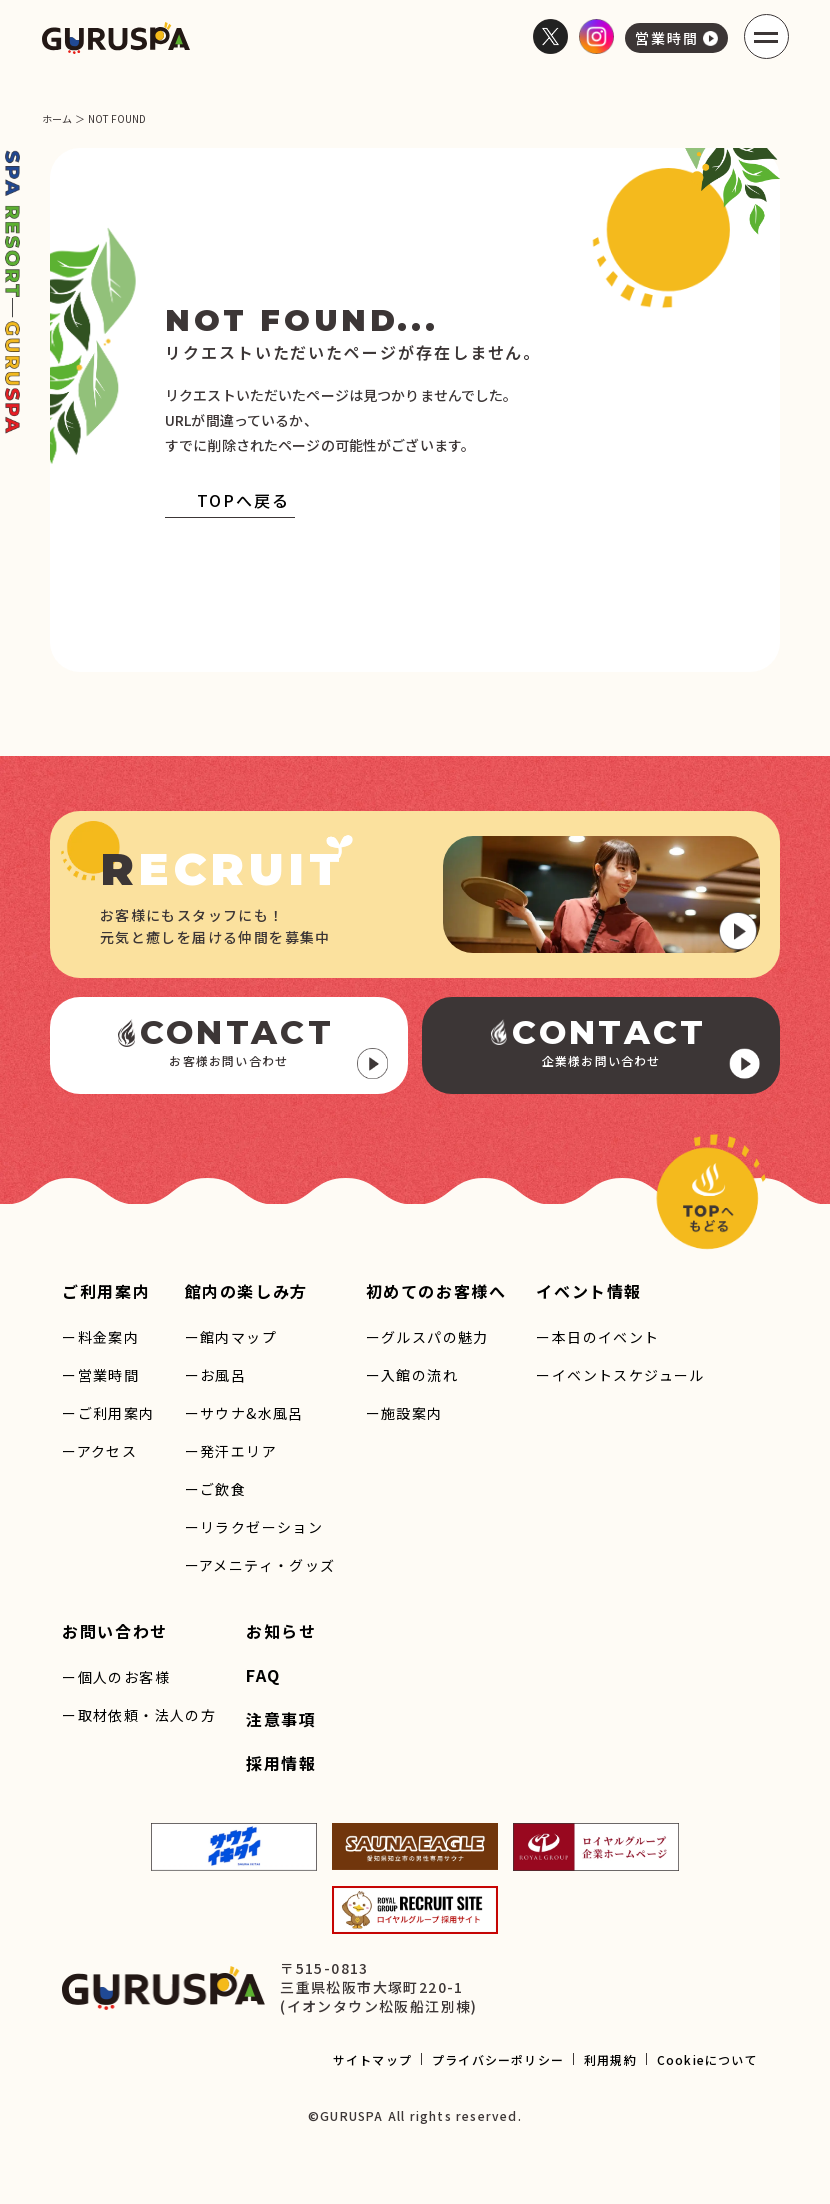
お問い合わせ (115, 1631)
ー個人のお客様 (116, 1677)
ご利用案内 (106, 1291)
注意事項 (281, 1719)
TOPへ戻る (227, 500)
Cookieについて (707, 2059)
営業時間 (676, 38)
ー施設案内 (404, 1413)
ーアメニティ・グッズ (260, 1565)
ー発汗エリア (231, 1451)
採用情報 (281, 1763)
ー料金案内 (100, 1337)
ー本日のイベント (597, 1337)
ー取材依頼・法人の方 (139, 1715)
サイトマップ (372, 2059)
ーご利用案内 (108, 1413)
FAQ (263, 1675)
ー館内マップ (231, 1337)
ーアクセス (99, 1451)
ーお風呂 (216, 1375)
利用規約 (610, 2059)
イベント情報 (589, 1291)
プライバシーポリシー (498, 2059)
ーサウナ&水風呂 (244, 1413)
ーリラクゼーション (254, 1527)
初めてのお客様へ (436, 1291)
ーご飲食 (216, 1489)
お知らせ (281, 1631)
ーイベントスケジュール (620, 1375)
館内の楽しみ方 (246, 1291)
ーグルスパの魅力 (427, 1337)
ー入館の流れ (412, 1375)
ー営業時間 (100, 1375)
